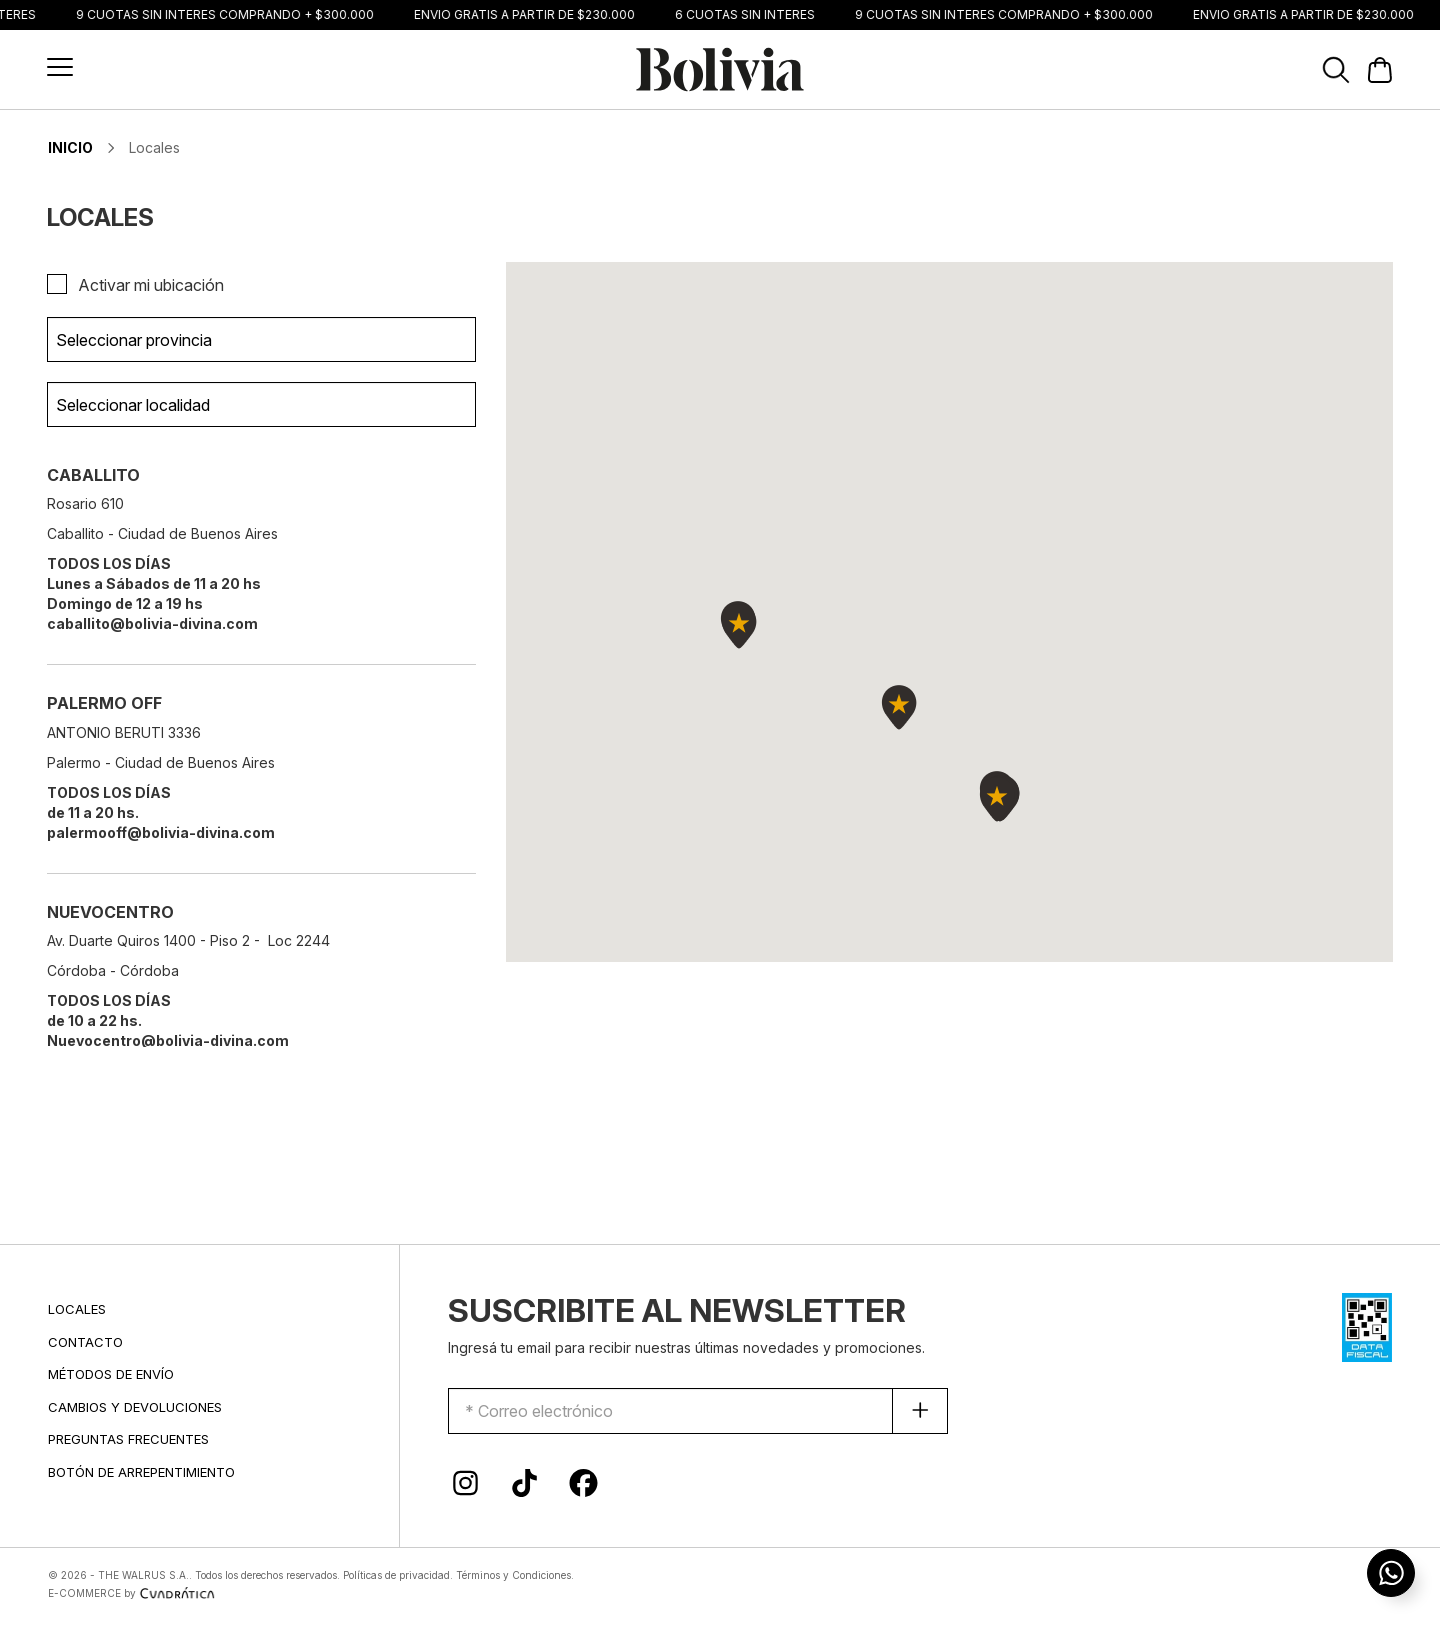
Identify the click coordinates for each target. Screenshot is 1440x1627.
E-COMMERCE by (133, 1593)
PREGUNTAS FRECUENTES (128, 1439)
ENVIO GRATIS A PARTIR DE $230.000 (529, 15)
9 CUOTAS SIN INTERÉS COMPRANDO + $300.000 (230, 15)
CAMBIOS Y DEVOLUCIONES (135, 1407)
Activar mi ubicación (151, 285)
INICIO (70, 147)
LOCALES (77, 1309)
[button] (60, 67)
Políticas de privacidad (396, 1575)
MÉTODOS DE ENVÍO (111, 1374)
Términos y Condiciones (513, 1575)
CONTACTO (85, 1342)
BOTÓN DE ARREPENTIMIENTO (141, 1472)
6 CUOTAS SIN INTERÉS (750, 15)
